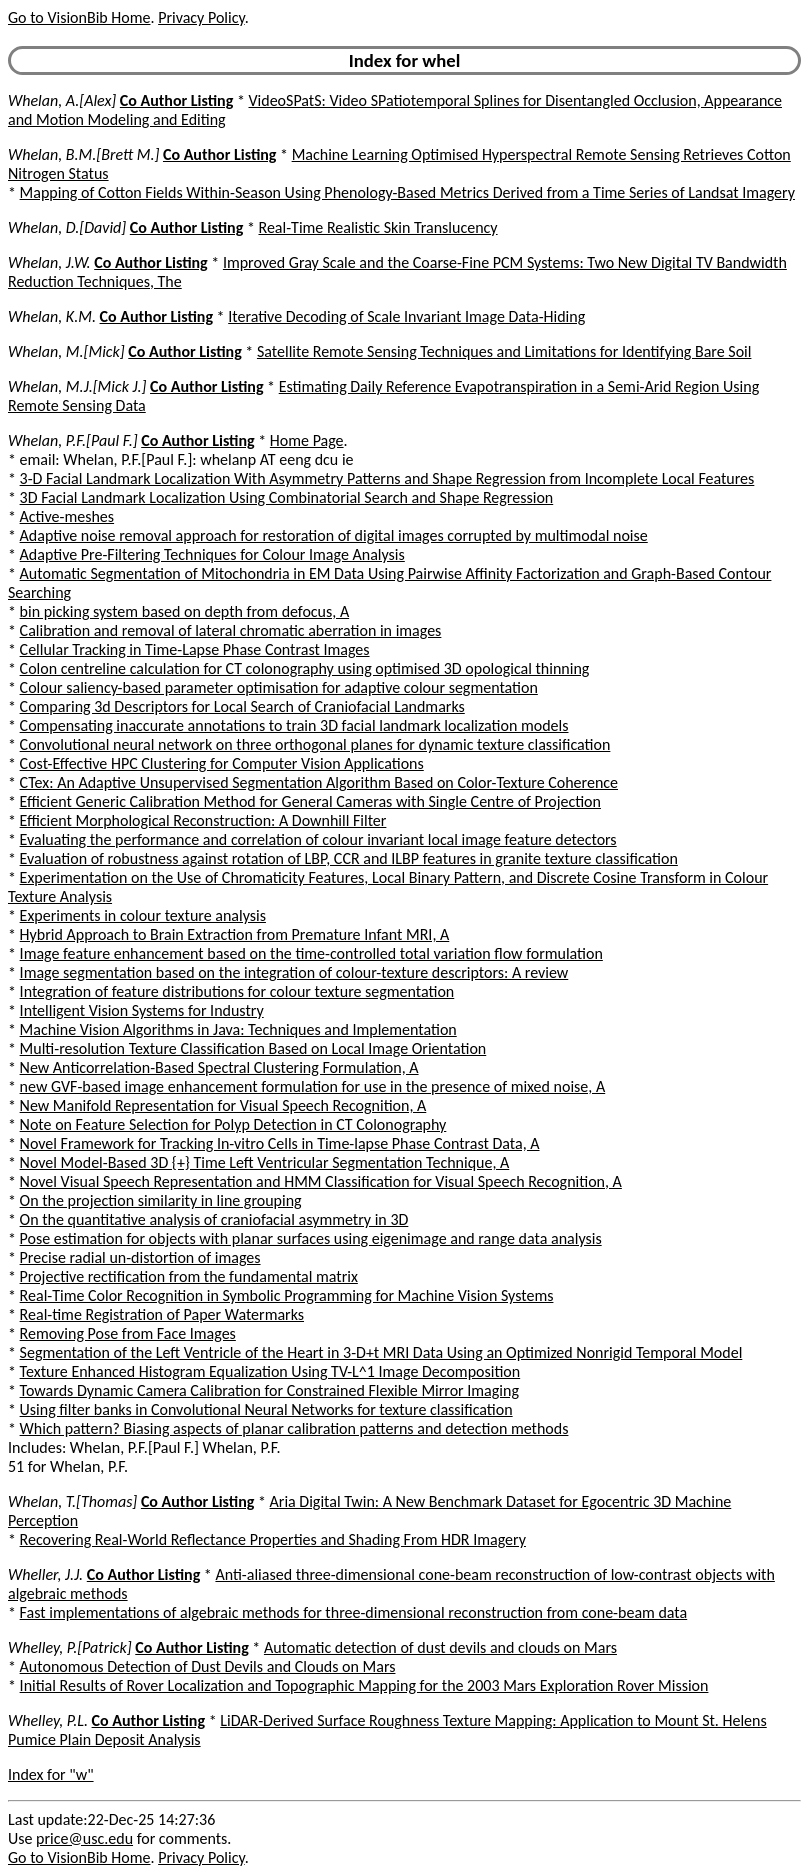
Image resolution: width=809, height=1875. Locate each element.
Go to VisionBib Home (79, 17)
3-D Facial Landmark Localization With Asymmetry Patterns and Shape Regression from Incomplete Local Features (387, 478)
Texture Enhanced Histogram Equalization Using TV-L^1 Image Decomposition (270, 1371)
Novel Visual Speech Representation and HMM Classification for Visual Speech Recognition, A (321, 1181)
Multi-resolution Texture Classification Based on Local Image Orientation (253, 1048)
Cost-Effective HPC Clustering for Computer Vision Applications (222, 763)
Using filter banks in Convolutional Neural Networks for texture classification (266, 1409)
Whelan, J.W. (49, 262)
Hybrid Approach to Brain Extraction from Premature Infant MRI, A (235, 934)
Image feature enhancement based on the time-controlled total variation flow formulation (311, 953)
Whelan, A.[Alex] (62, 100)
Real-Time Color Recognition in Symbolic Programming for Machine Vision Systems (287, 1295)
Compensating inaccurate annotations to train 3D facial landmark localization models (294, 725)
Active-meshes (67, 516)
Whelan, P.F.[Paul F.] (73, 440)
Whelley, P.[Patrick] (70, 1647)
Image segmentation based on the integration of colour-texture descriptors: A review (294, 972)
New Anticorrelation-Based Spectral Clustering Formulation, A (219, 1067)
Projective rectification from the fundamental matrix (189, 1276)
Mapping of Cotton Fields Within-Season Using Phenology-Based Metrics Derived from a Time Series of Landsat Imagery (407, 192)
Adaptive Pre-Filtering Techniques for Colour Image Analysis (212, 554)
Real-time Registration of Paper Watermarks (162, 1314)
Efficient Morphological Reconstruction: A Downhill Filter (203, 820)
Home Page (307, 440)
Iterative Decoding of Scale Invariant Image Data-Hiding (406, 316)
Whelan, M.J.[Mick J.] (77, 386)
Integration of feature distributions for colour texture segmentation (237, 991)
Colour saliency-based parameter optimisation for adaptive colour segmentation (279, 687)
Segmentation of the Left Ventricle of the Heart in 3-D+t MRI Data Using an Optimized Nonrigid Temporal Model (381, 1352)
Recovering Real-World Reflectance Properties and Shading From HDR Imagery (273, 1539)
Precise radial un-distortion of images (140, 1257)
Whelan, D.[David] (67, 227)
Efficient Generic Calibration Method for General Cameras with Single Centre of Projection (310, 801)
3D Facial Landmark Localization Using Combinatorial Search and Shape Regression (287, 497)
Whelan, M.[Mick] (66, 351)
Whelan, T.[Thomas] (72, 1501)
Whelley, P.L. (48, 1720)
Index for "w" (51, 1774)
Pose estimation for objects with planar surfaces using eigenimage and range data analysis (311, 1238)
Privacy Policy (201, 17)
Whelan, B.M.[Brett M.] (83, 154)
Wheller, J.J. (45, 1574)
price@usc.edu (84, 1838)
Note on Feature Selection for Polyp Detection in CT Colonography (233, 1124)
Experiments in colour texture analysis (143, 915)
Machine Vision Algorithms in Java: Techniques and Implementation (238, 1029)
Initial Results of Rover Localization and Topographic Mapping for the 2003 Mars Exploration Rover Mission (364, 1685)
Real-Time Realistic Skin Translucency (377, 227)
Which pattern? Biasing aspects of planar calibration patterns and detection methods (294, 1428)
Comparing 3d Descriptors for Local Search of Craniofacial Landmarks (242, 706)
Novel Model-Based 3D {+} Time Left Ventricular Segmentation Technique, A (265, 1162)
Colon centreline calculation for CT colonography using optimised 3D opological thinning (305, 668)
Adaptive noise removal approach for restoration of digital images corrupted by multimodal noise (334, 535)
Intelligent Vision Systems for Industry (142, 1010)
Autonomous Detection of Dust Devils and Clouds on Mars (208, 1666)
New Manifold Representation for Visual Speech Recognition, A (223, 1105)
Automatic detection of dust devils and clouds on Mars (440, 1647)
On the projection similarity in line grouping (161, 1200)
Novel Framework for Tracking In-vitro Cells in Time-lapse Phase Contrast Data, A (280, 1143)
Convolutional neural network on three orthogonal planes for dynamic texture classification (315, 744)
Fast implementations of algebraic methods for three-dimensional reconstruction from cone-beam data (354, 1612)
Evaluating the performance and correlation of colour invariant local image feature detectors (318, 839)
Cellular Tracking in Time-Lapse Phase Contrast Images (195, 649)
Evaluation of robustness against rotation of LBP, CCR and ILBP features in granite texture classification (349, 858)
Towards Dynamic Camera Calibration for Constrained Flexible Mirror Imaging (269, 1390)
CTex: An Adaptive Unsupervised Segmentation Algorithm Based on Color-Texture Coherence (319, 782)
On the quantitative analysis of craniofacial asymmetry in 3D (214, 1219)
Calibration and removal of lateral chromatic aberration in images (231, 630)
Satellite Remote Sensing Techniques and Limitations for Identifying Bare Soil (504, 351)
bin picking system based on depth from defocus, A (185, 611)
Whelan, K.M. (52, 316)
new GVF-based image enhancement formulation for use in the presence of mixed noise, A (313, 1086)
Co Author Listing (176, 100)
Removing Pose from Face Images (128, 1333)
